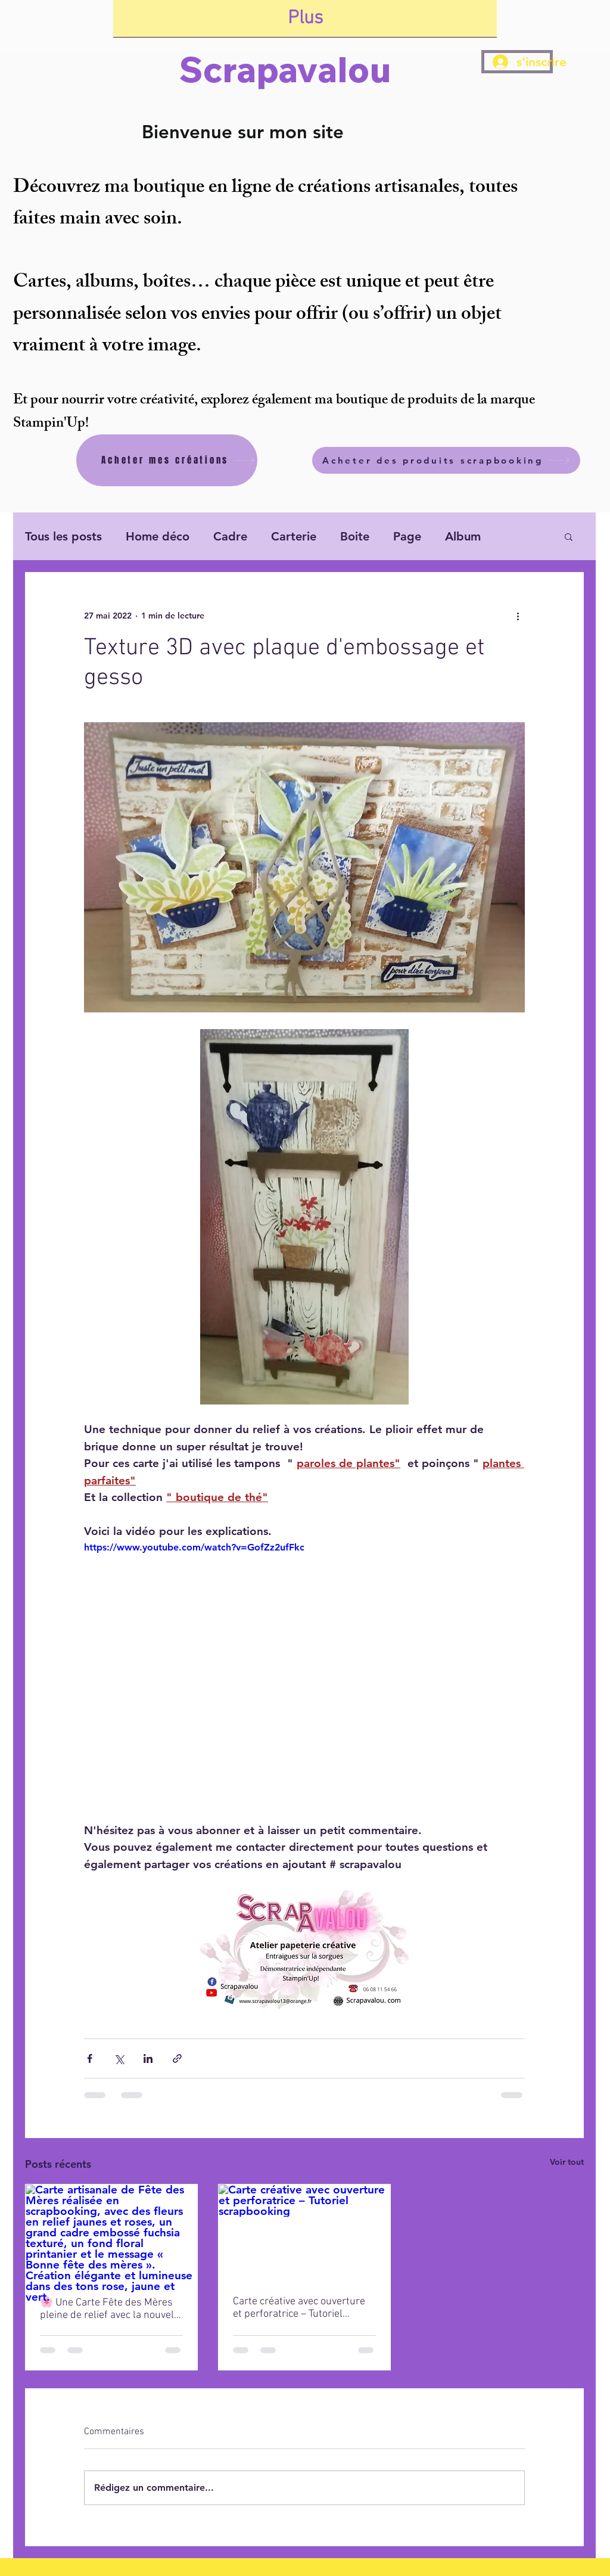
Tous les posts (63, 536)
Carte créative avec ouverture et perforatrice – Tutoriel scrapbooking (299, 2307)
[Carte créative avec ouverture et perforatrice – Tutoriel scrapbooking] (304, 2233)
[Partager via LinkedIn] (148, 2058)
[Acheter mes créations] (166, 460)
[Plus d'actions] (518, 615)
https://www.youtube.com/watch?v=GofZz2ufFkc (194, 1547)
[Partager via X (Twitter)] (119, 2058)
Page (407, 536)
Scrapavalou (285, 69)
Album (463, 536)
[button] (568, 536)
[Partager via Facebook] (89, 2058)
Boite (354, 536)
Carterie (293, 536)
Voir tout (567, 2161)
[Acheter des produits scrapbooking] (446, 460)
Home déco (157, 536)
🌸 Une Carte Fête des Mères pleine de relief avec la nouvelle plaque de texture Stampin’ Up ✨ (111, 2309)
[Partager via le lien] (177, 2058)
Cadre (230, 536)
